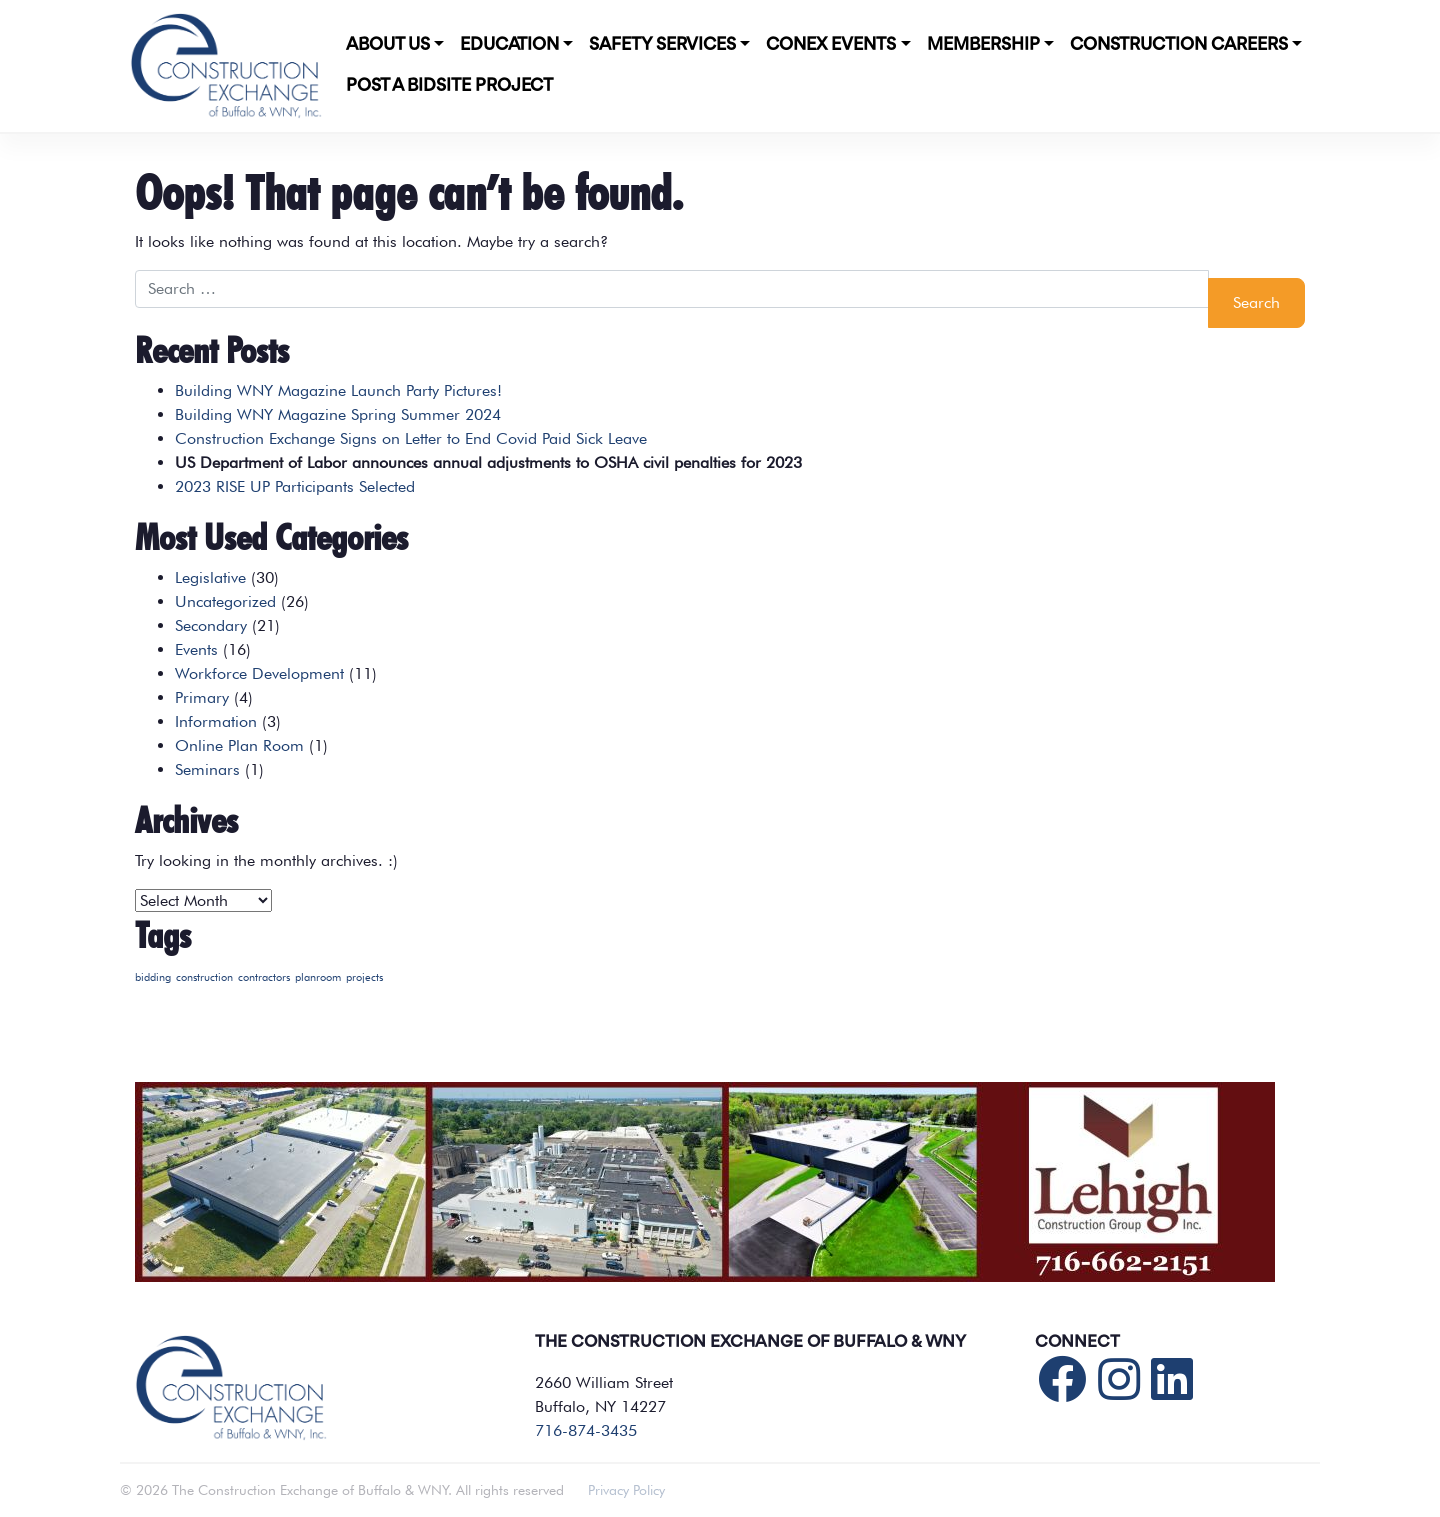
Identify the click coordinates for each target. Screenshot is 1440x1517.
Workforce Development (259, 673)
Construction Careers (1179, 45)
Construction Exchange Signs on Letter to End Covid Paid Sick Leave (411, 438)
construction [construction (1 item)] (204, 977)
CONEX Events (831, 45)
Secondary (211, 625)
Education (509, 45)
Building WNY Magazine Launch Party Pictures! (338, 390)
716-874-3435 (586, 1430)
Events (196, 649)
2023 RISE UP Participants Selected (295, 486)
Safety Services (662, 45)
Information (216, 721)
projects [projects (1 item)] (364, 977)
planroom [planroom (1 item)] (318, 977)
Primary (202, 697)
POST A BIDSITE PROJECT (449, 86)
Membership (983, 45)
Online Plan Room (239, 745)
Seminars (207, 769)
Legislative (210, 577)
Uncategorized (225, 601)
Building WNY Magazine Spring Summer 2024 (338, 414)
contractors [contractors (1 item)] (264, 977)
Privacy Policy (626, 1490)
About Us (388, 45)
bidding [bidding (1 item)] (153, 977)
